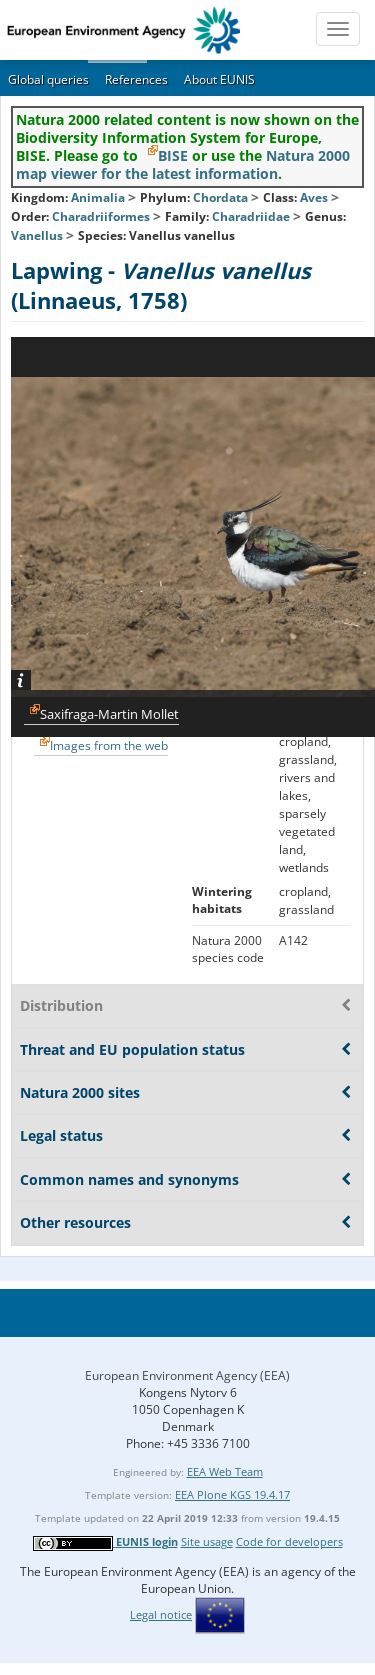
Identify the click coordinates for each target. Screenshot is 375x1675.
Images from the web (109, 745)
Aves (314, 197)
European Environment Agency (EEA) (187, 1375)
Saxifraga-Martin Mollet (109, 714)
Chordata (220, 197)
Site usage (207, 1541)
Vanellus (38, 235)
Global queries (48, 79)
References (136, 79)
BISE (173, 155)
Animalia (98, 197)
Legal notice (161, 1614)
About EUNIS (219, 79)
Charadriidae (251, 216)
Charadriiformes (101, 216)
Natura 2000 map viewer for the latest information (183, 164)
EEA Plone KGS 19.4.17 (232, 1494)
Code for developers (289, 1541)
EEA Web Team (225, 1471)
